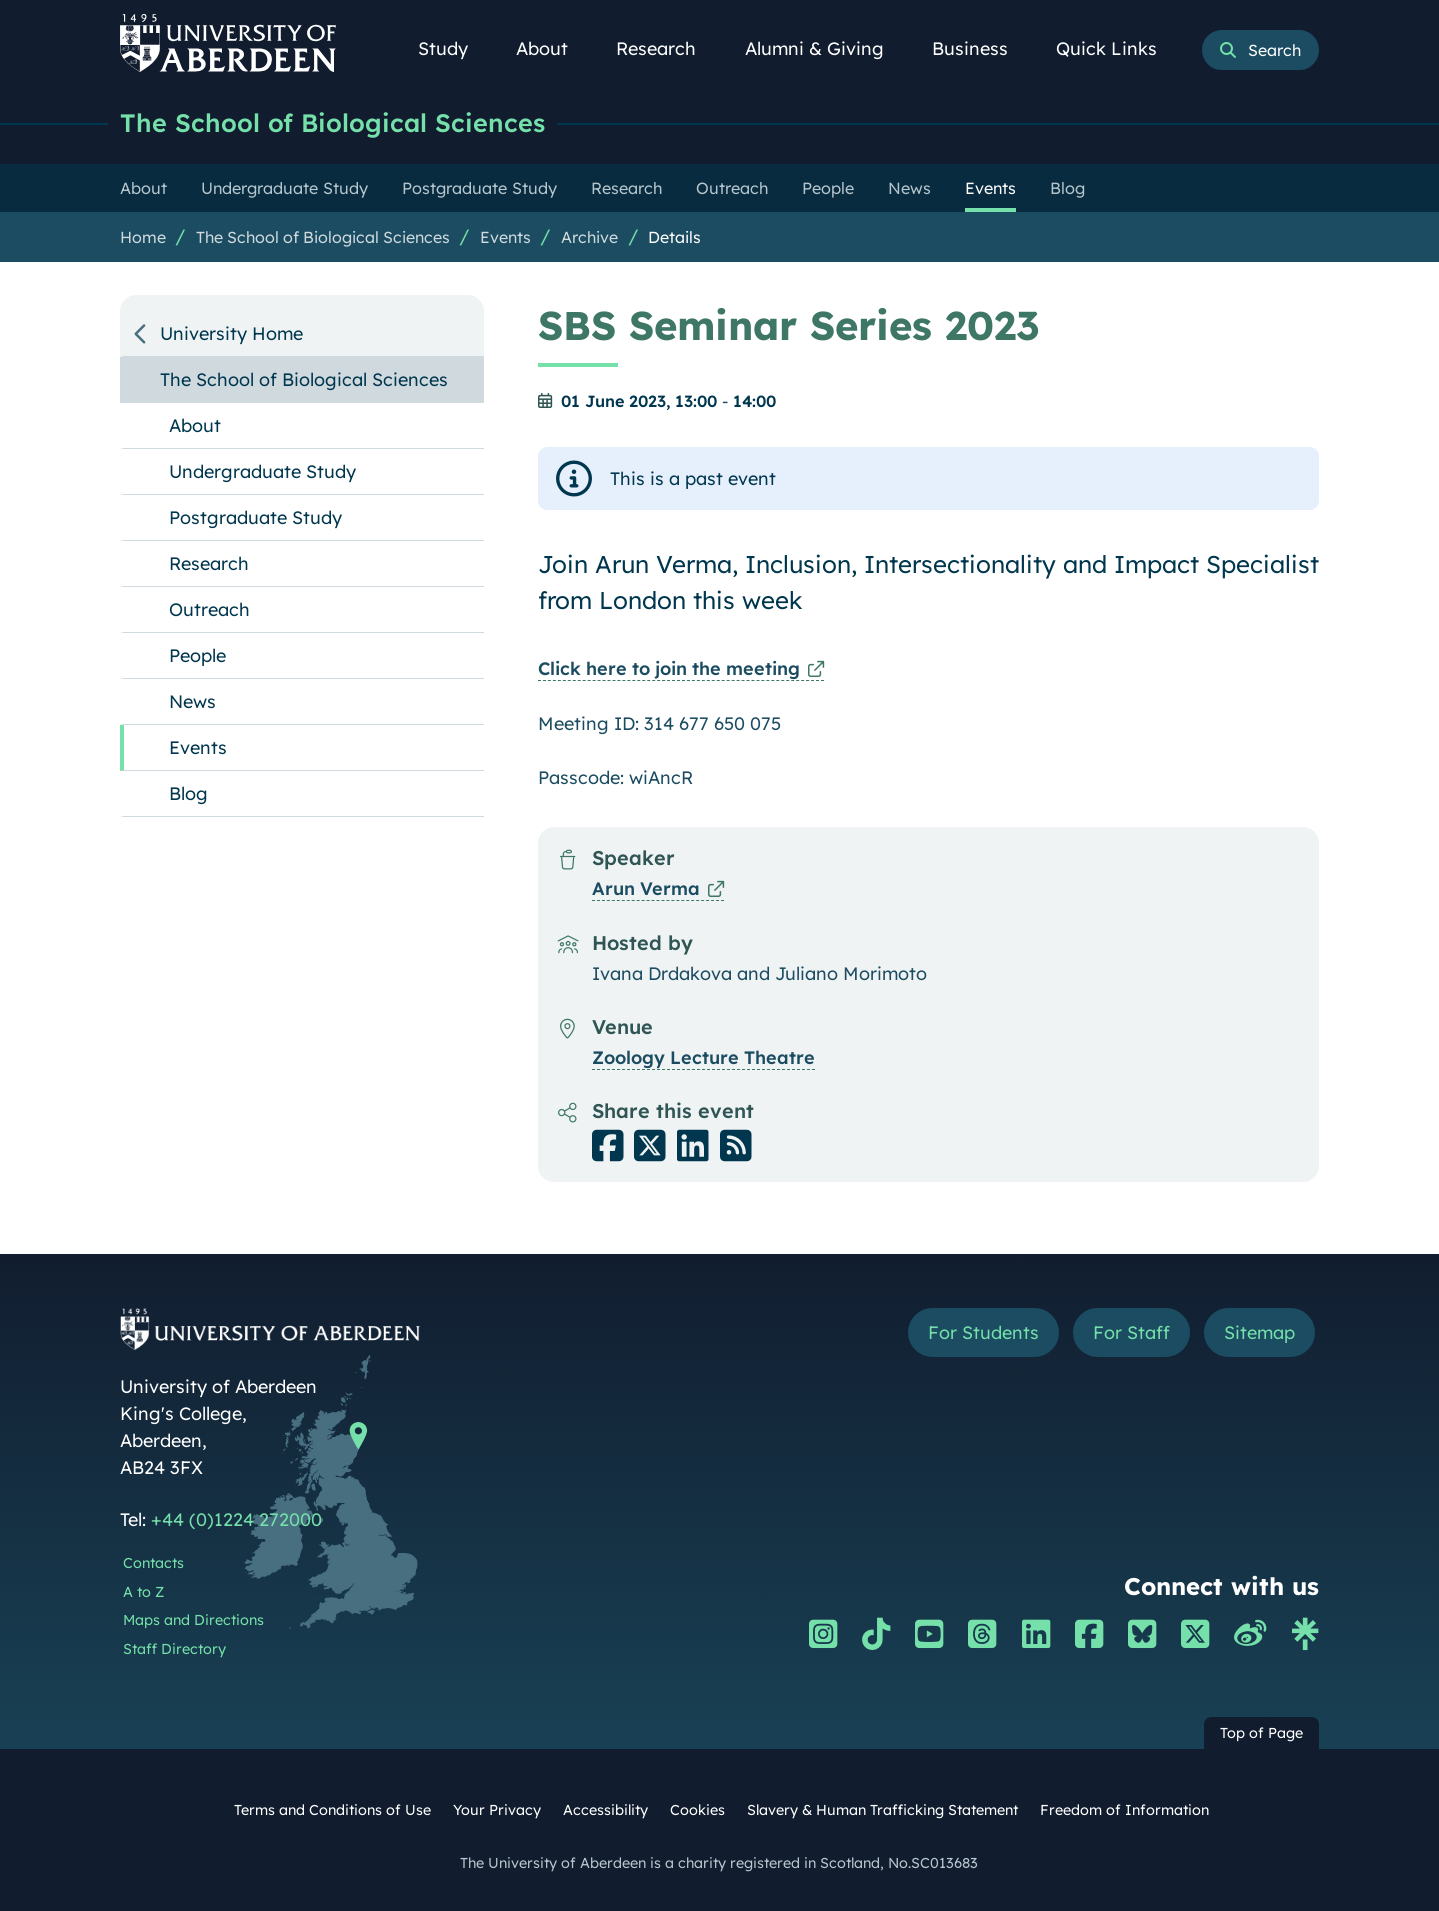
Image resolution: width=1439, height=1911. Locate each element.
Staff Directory (174, 1649)
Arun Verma (646, 888)
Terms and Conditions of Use (332, 1810)
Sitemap (1259, 1332)
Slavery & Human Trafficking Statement (882, 1810)
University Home (231, 333)
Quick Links (1117, 48)
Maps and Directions (193, 1620)
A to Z (143, 1592)
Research (667, 48)
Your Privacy (497, 1810)
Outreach (209, 609)
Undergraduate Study (262, 471)
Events (505, 237)
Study (454, 48)
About (553, 48)
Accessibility (605, 1810)
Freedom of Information (1124, 1810)
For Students (983, 1332)
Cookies (697, 1810)
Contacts (153, 1563)
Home (143, 237)
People (197, 655)
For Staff (1131, 1332)
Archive (589, 237)
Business (981, 48)
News (192, 701)
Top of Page (1261, 1733)
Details (674, 237)
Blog (188, 793)
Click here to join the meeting (669, 668)
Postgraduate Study (255, 517)
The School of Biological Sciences (332, 122)
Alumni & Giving (825, 48)
